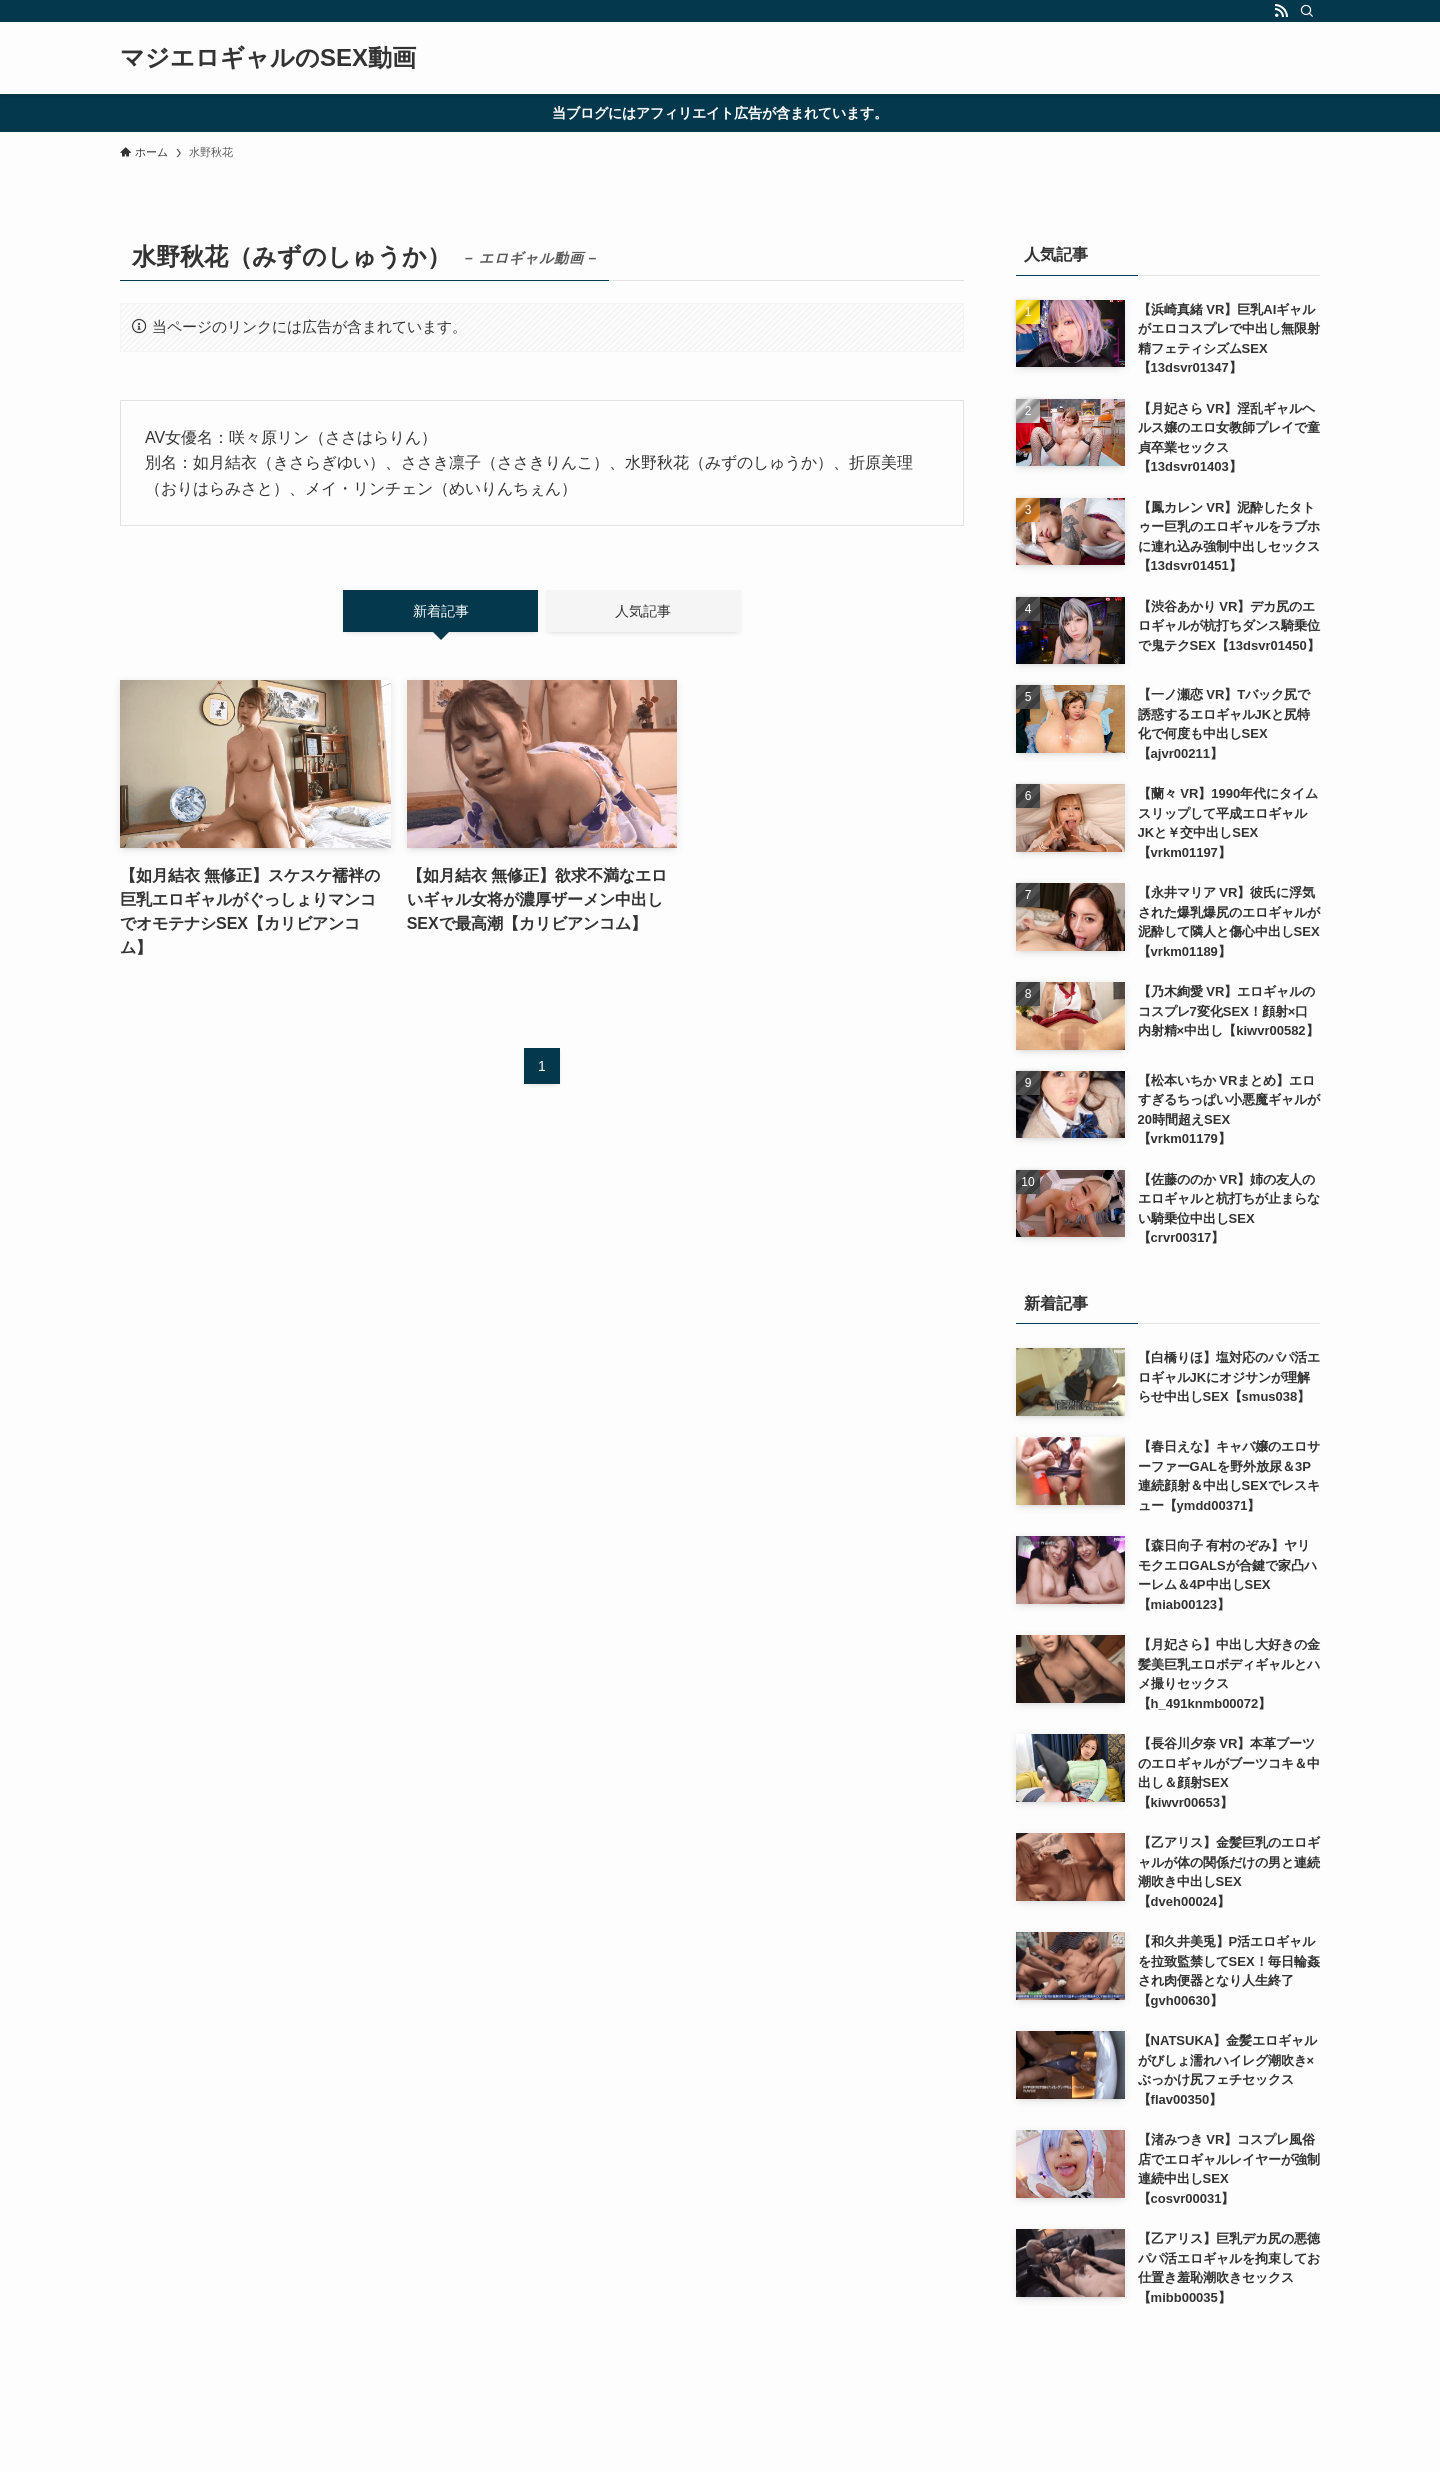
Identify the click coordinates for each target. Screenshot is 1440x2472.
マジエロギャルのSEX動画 (268, 58)
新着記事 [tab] (441, 611)
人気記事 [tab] (643, 611)
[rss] (1281, 11)
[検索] (1307, 11)
